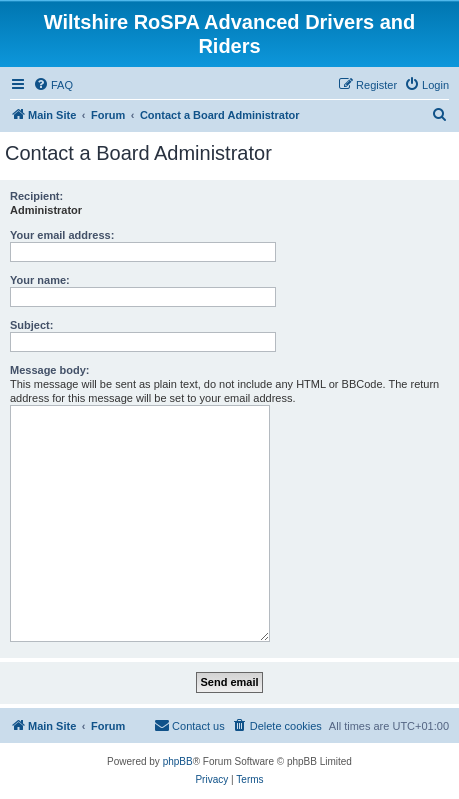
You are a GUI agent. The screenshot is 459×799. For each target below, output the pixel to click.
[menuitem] (53, 85)
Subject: (31, 325)
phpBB (178, 761)
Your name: (40, 280)
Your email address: (62, 235)
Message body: (49, 370)
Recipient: (36, 196)
